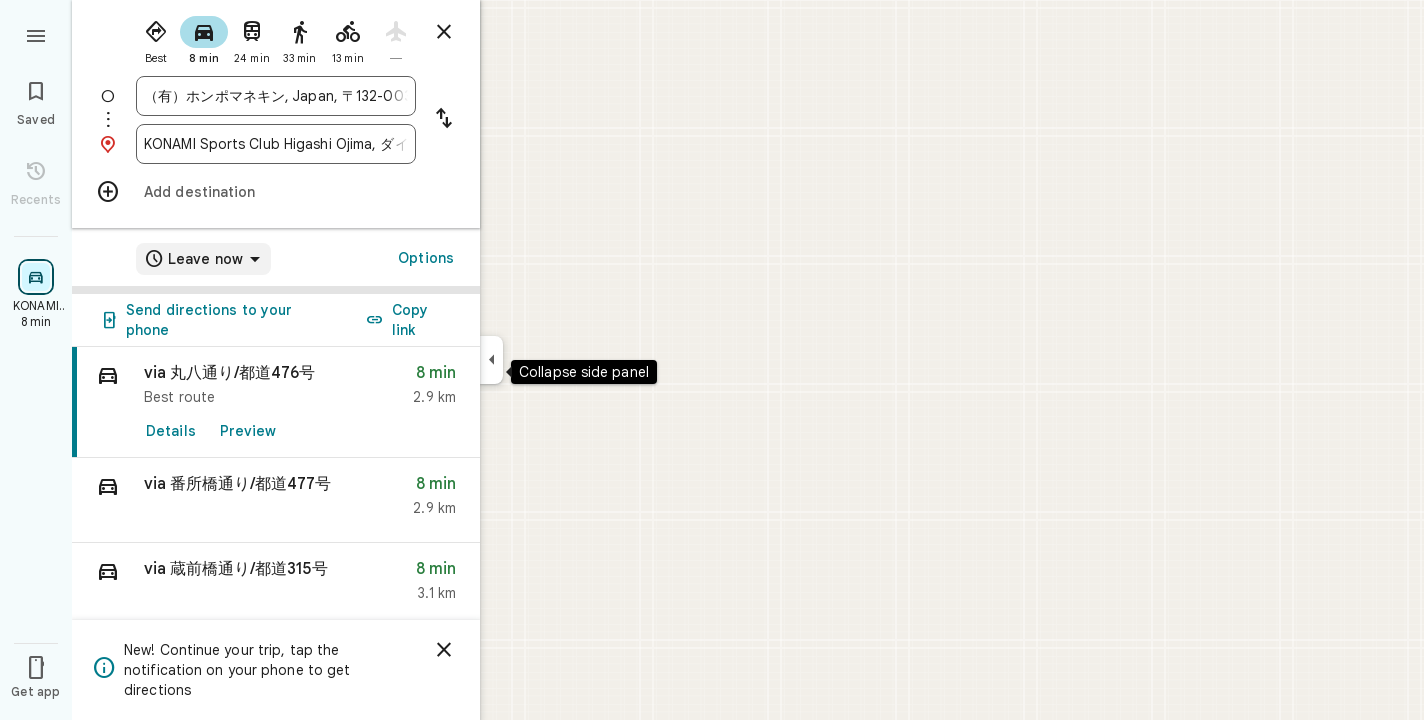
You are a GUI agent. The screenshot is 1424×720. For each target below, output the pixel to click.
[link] (276, 402)
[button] (276, 500)
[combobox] (276, 96)
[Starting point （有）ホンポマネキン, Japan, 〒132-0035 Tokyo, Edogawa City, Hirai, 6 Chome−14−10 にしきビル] (276, 96)
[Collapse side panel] (491, 360)
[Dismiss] (444, 650)
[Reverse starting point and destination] (444, 120)
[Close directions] (444, 32)
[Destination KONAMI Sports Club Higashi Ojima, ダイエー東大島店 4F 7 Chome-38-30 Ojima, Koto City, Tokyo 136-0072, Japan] (276, 144)
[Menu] (36, 34)
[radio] (156, 38)
